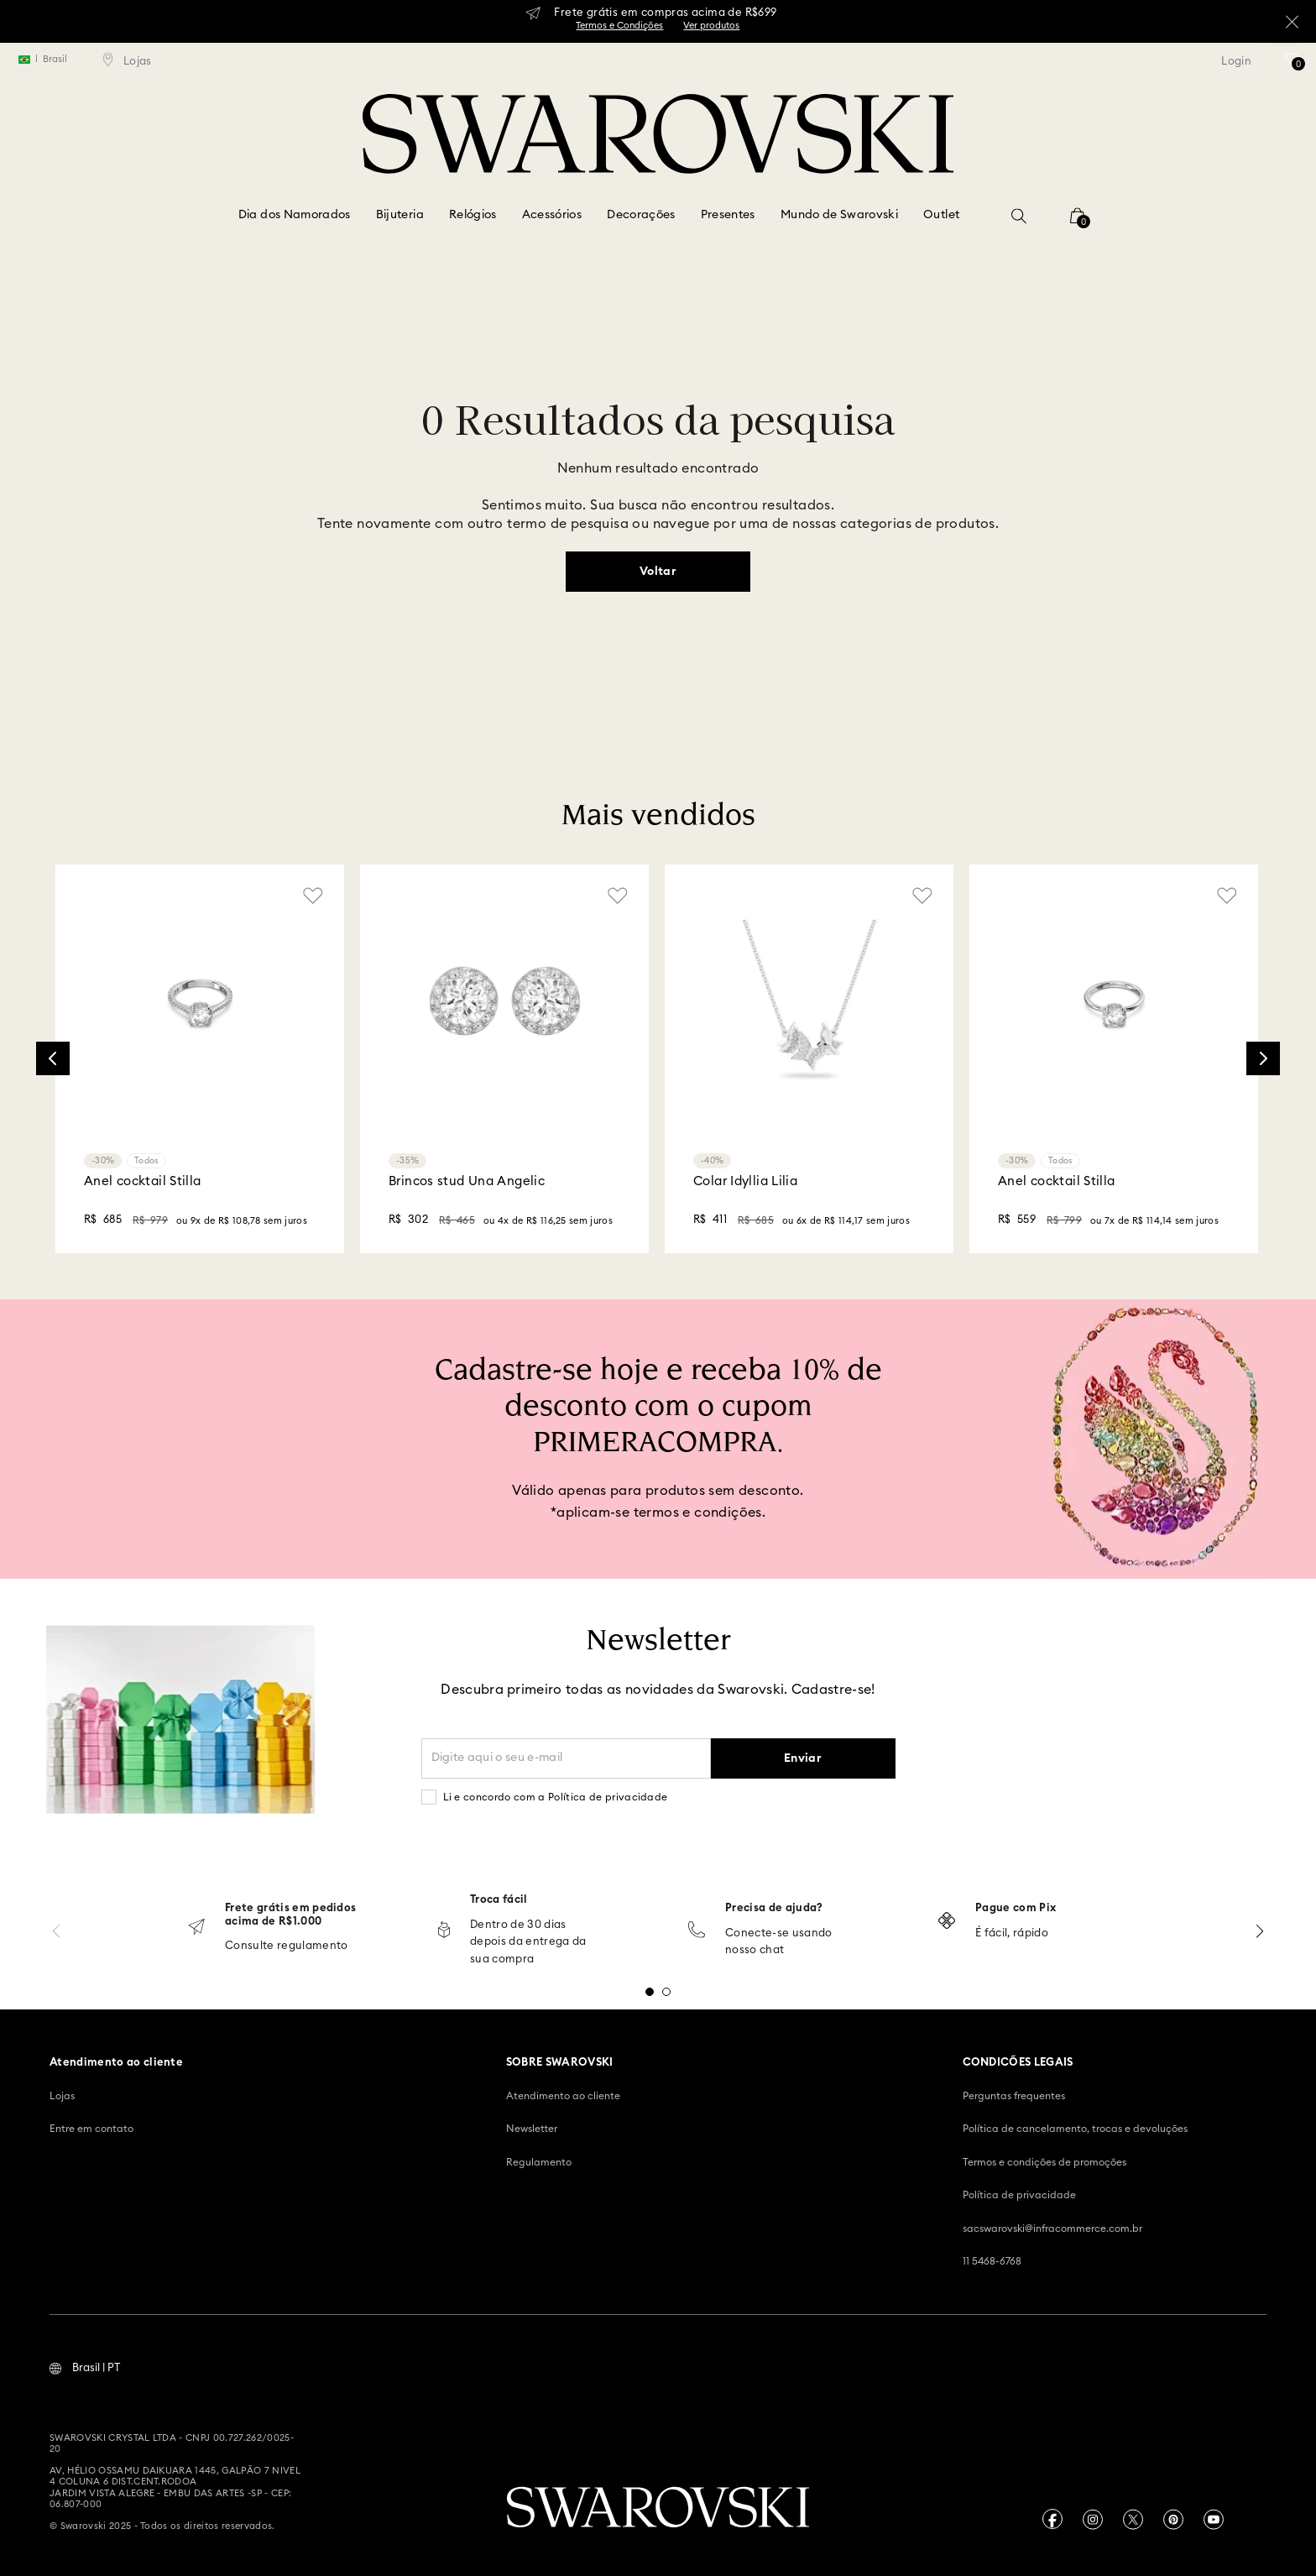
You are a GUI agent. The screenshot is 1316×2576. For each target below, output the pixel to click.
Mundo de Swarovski (839, 215)
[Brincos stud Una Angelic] (504, 1059)
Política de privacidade (1019, 2195)
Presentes (728, 215)
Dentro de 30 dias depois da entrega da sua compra (528, 1943)
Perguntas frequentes (1014, 2096)
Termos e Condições (619, 25)
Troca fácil (499, 1899)
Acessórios (552, 215)
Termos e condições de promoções (1044, 2162)
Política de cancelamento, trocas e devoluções (1075, 2129)
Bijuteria (400, 215)
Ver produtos (711, 25)
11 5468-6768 (992, 2261)
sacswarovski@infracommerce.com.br (1052, 2228)
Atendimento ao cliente (563, 2096)
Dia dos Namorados (294, 215)
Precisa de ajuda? (774, 1908)
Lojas (62, 2096)
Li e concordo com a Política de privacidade (555, 1797)
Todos (146, 1161)
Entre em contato (91, 2129)
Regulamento (539, 2162)
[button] (1018, 216)
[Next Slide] (1263, 1058)
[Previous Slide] (53, 1058)
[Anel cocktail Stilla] (199, 1059)
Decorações (641, 215)
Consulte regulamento (286, 1946)
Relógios (473, 215)
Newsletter (531, 2129)
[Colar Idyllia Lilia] (809, 1059)
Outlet (941, 215)
